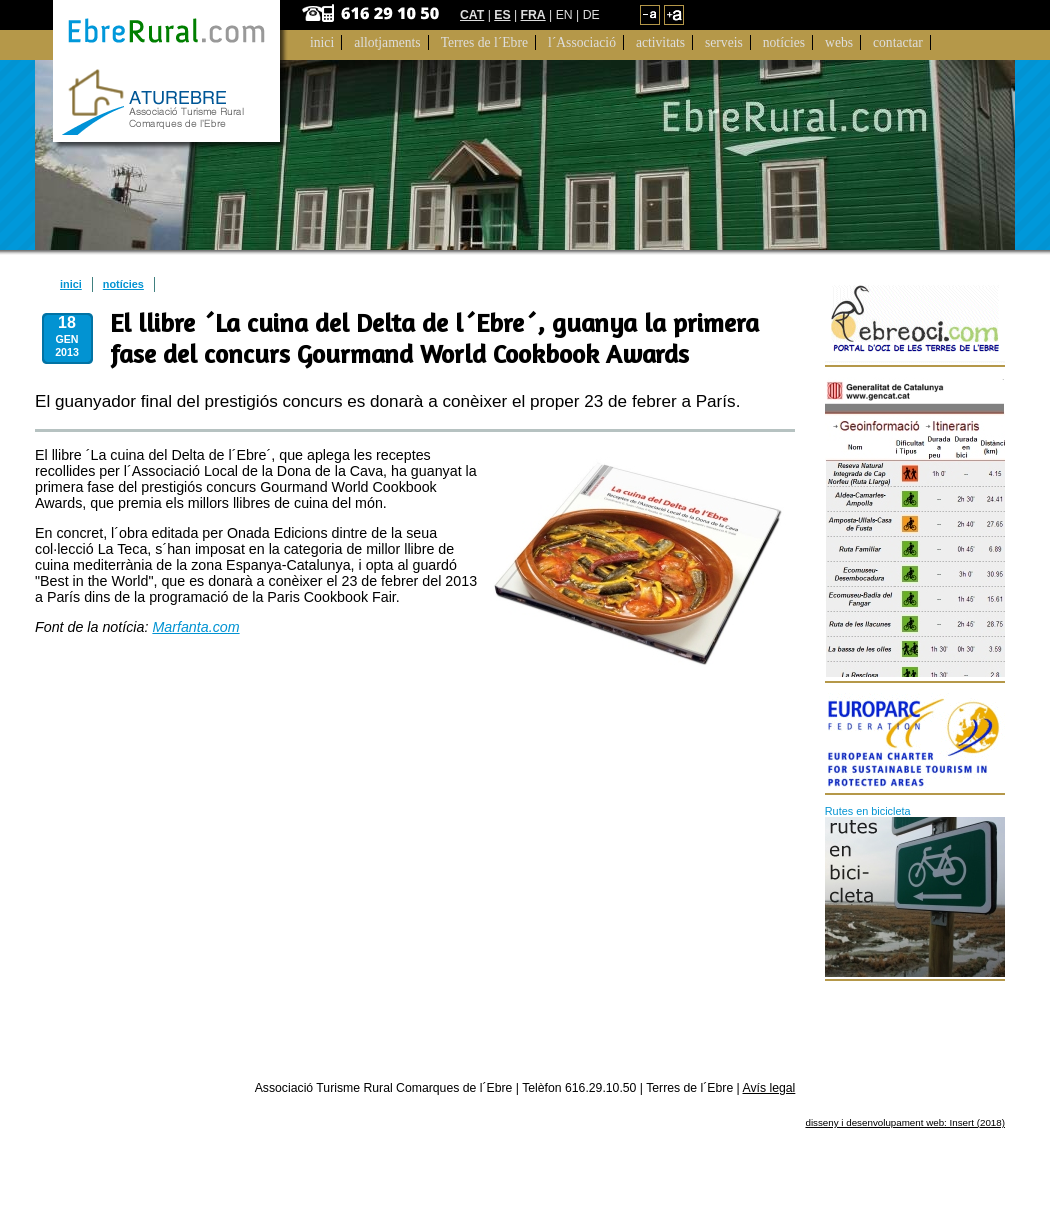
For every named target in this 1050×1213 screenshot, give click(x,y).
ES (502, 15)
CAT (472, 15)
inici (71, 284)
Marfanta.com (195, 627)
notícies (123, 284)
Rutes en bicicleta (868, 811)
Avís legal (769, 1088)
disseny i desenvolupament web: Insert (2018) (905, 1122)
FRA (533, 15)
